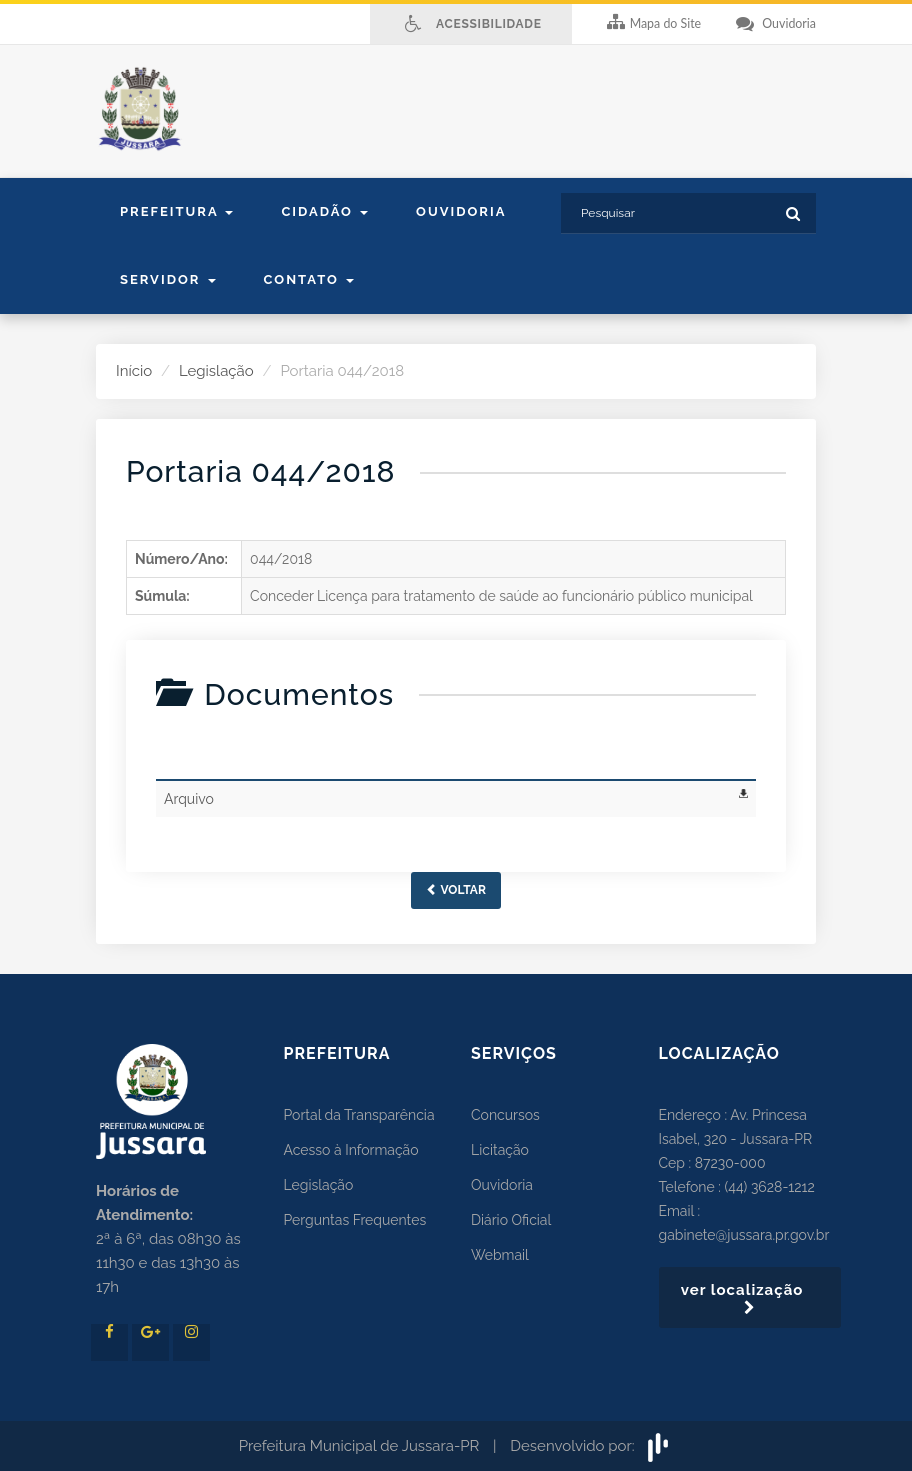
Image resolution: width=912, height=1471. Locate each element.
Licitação (500, 1150)
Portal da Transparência (359, 1115)
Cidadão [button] (324, 211)
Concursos (505, 1115)
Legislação (216, 371)
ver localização (750, 1298)
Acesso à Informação (351, 1150)
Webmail (500, 1255)
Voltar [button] (456, 890)
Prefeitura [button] (176, 211)
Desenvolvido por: (591, 1446)
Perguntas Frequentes (355, 1220)
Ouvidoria (461, 211)
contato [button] (309, 279)
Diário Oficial (511, 1220)
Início (134, 371)
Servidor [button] (168, 279)
